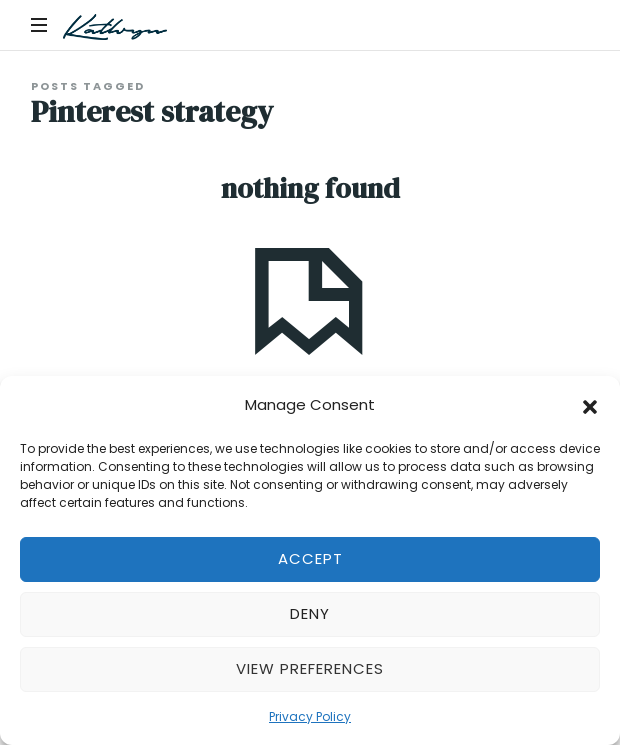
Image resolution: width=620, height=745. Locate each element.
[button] (590, 405)
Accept (310, 558)
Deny (310, 613)
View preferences (310, 668)
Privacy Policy (310, 716)
